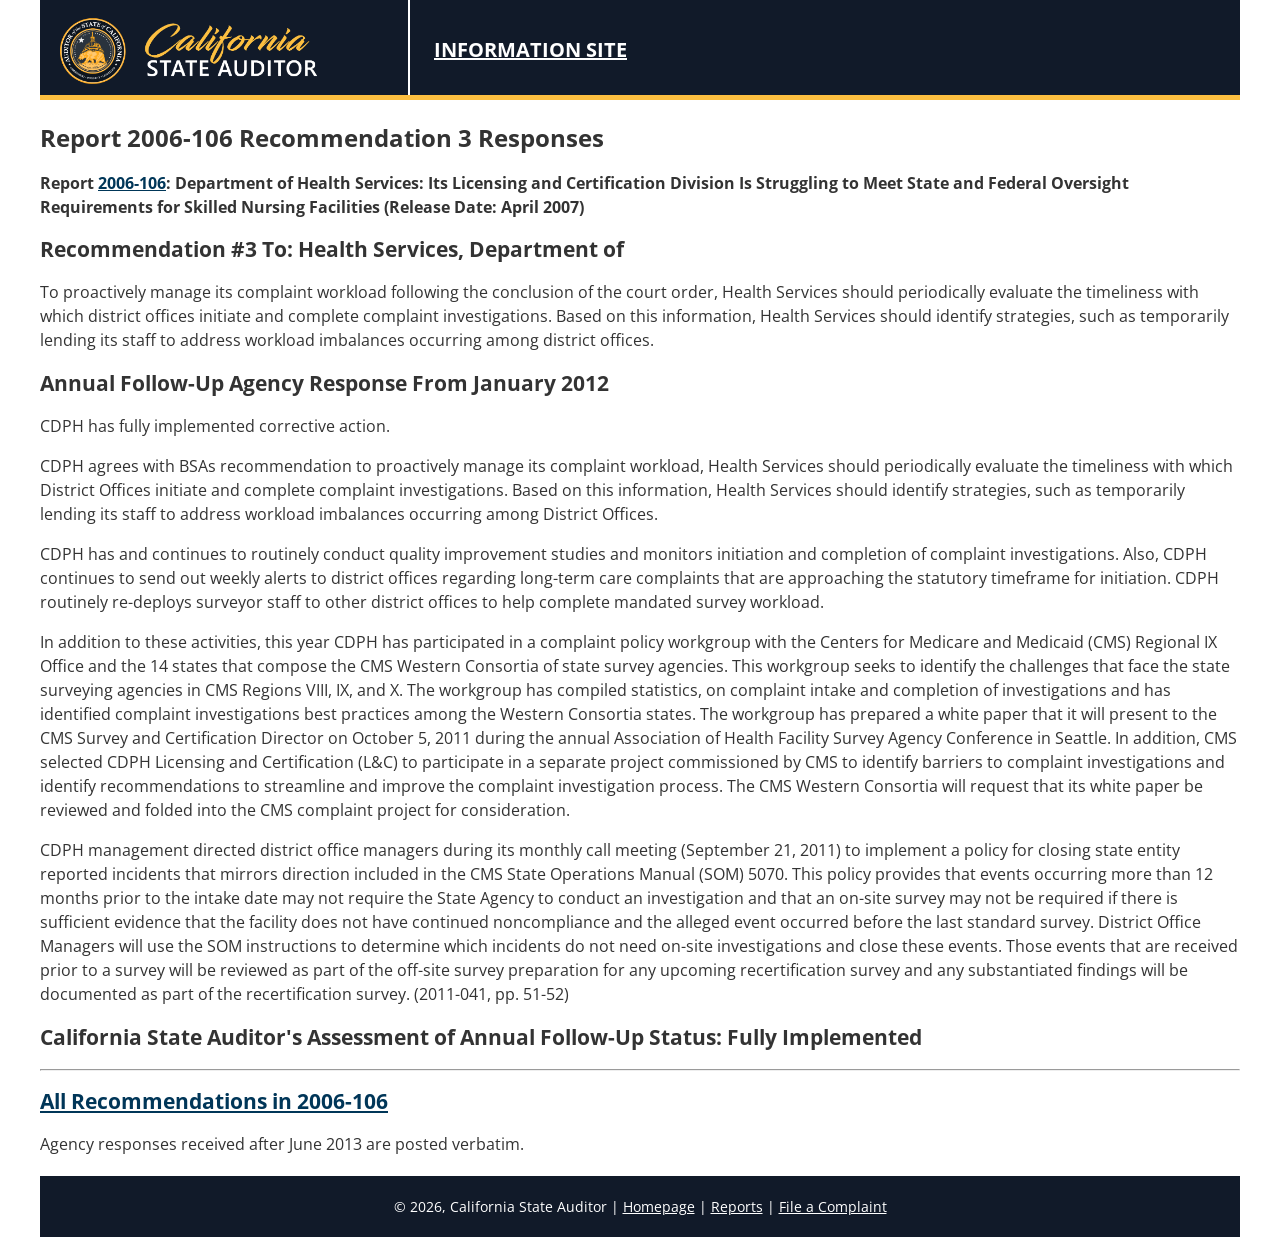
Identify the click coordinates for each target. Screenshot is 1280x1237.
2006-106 (132, 183)
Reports (737, 1206)
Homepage (659, 1206)
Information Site (530, 49)
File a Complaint (833, 1206)
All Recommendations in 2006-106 (214, 1101)
